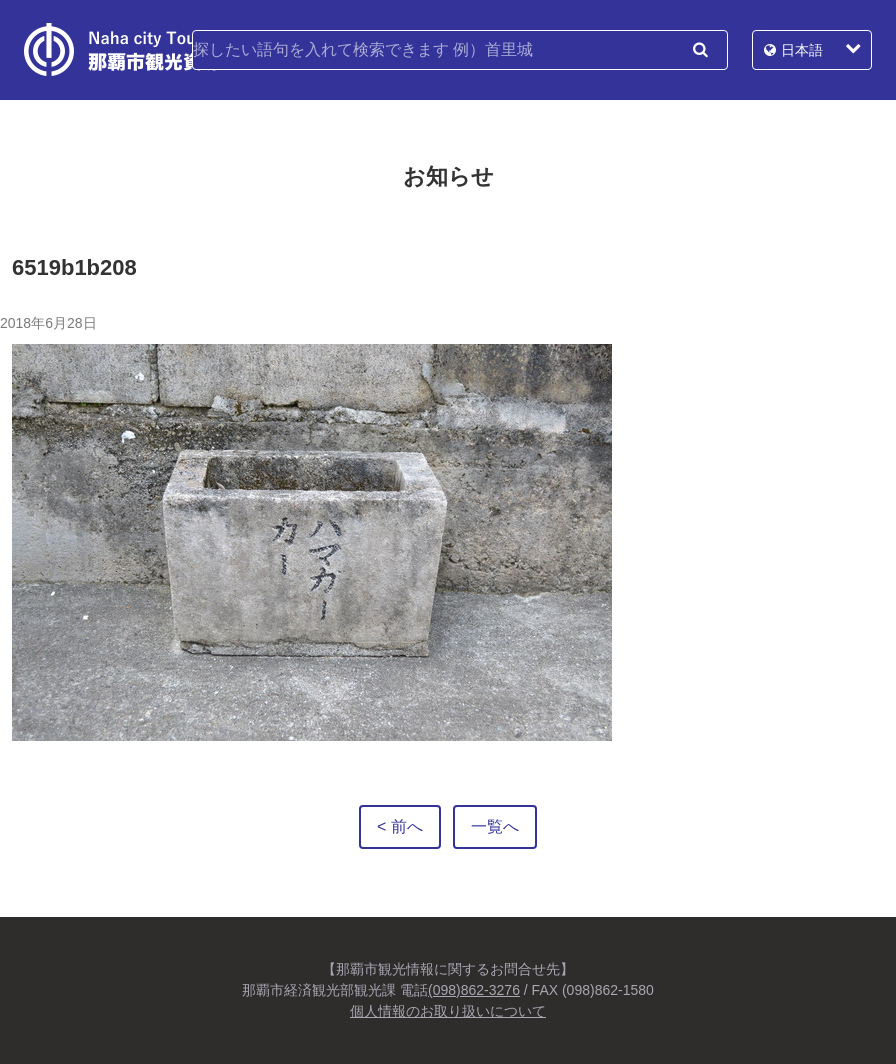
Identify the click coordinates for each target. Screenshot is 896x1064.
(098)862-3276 (474, 990)
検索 (700, 50)
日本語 (802, 50)
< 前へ (400, 826)
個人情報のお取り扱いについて (448, 1011)
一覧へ (495, 826)
